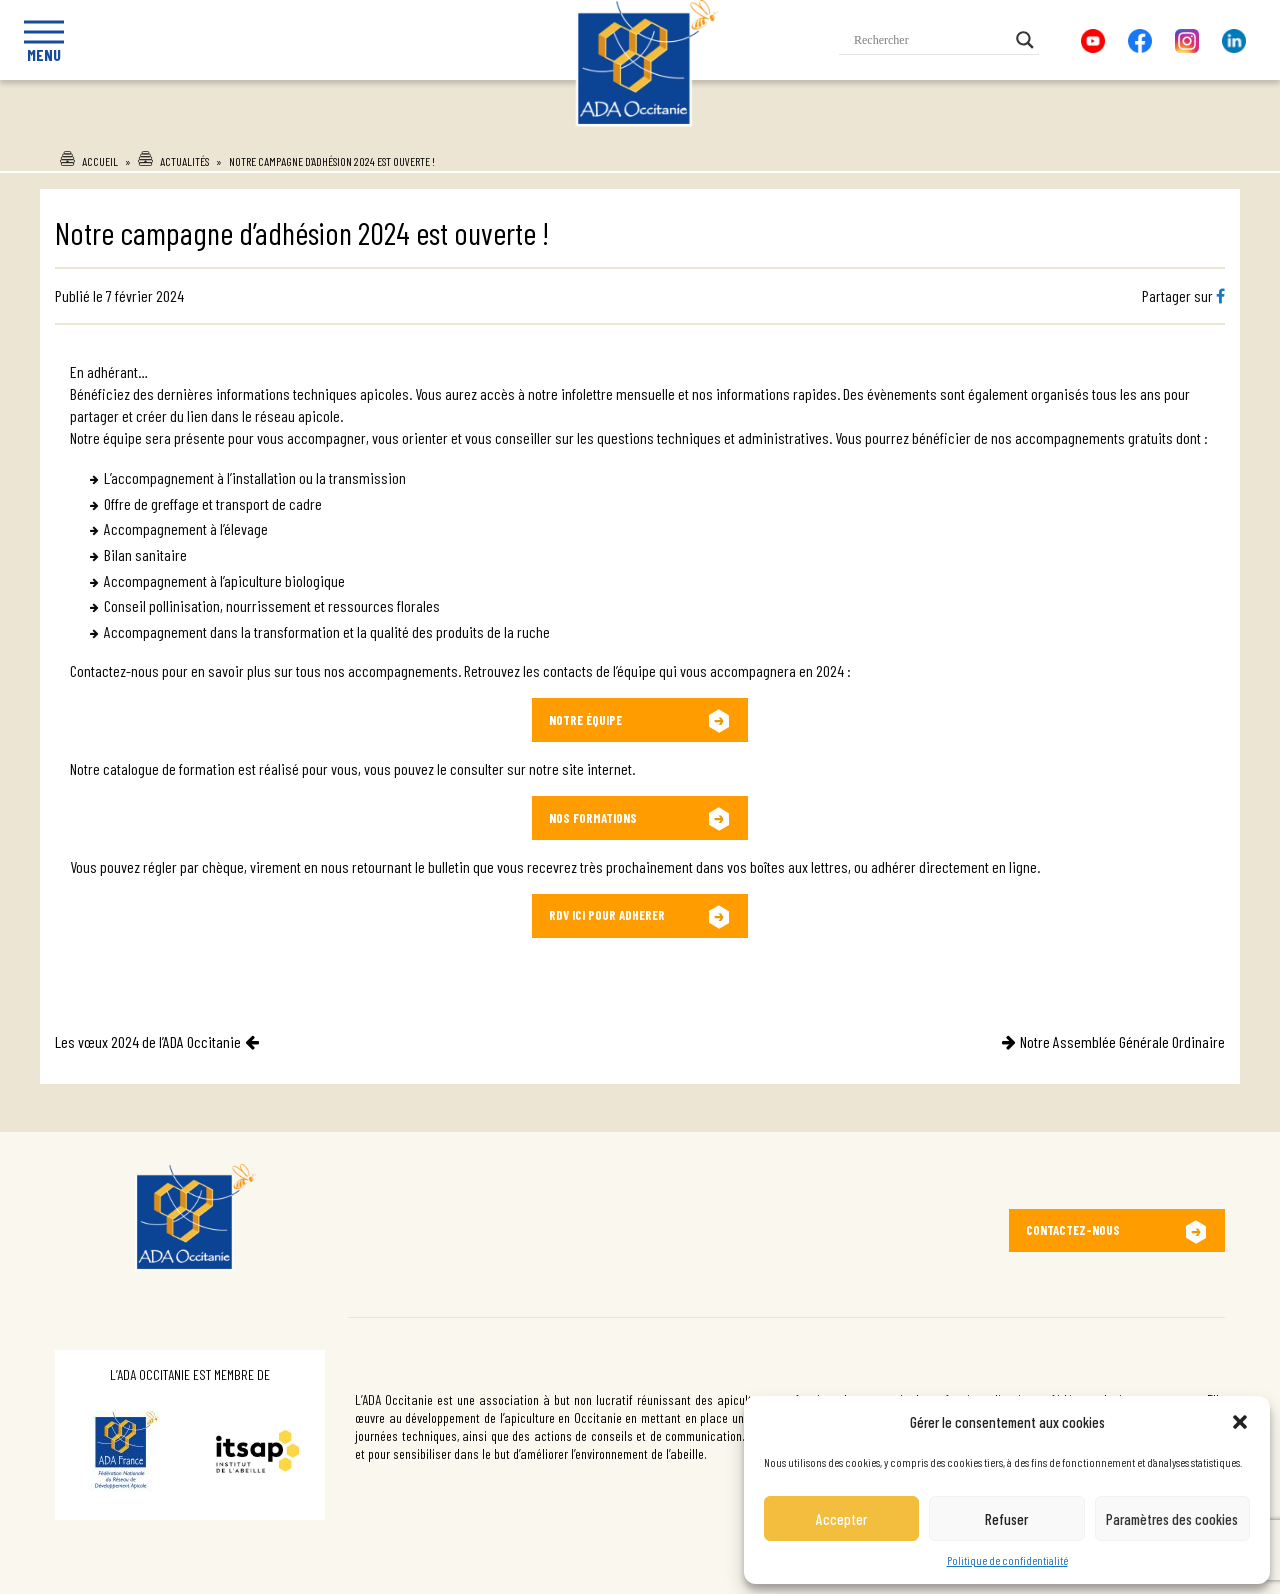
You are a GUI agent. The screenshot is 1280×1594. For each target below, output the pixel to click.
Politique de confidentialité (1007, 1560)
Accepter (841, 1519)
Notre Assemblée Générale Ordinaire (1122, 1041)
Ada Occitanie (620, 133)
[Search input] (930, 40)
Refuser (1006, 1519)
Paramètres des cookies (1172, 1519)
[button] (1240, 1422)
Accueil (100, 161)
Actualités (184, 161)
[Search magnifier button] (1025, 40)
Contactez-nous (1073, 1230)
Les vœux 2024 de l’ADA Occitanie (148, 1041)
